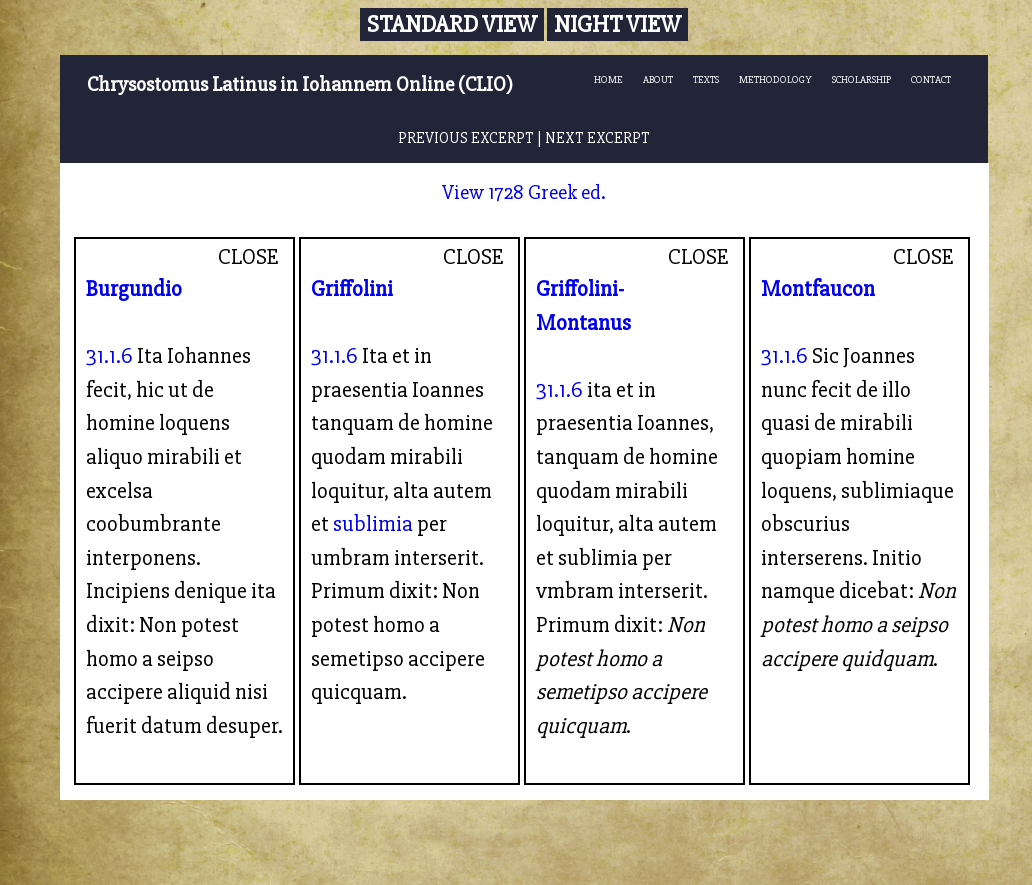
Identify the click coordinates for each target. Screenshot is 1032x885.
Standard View (452, 24)
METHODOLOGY (775, 79)
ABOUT (658, 79)
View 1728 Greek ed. (524, 192)
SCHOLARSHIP (861, 79)
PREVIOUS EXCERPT (466, 138)
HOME (608, 79)
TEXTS (706, 79)
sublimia (373, 524)
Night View (617, 24)
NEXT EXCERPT (597, 138)
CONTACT (931, 79)
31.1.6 (109, 356)
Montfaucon (818, 289)
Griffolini (352, 289)
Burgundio (134, 289)
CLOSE (248, 257)
